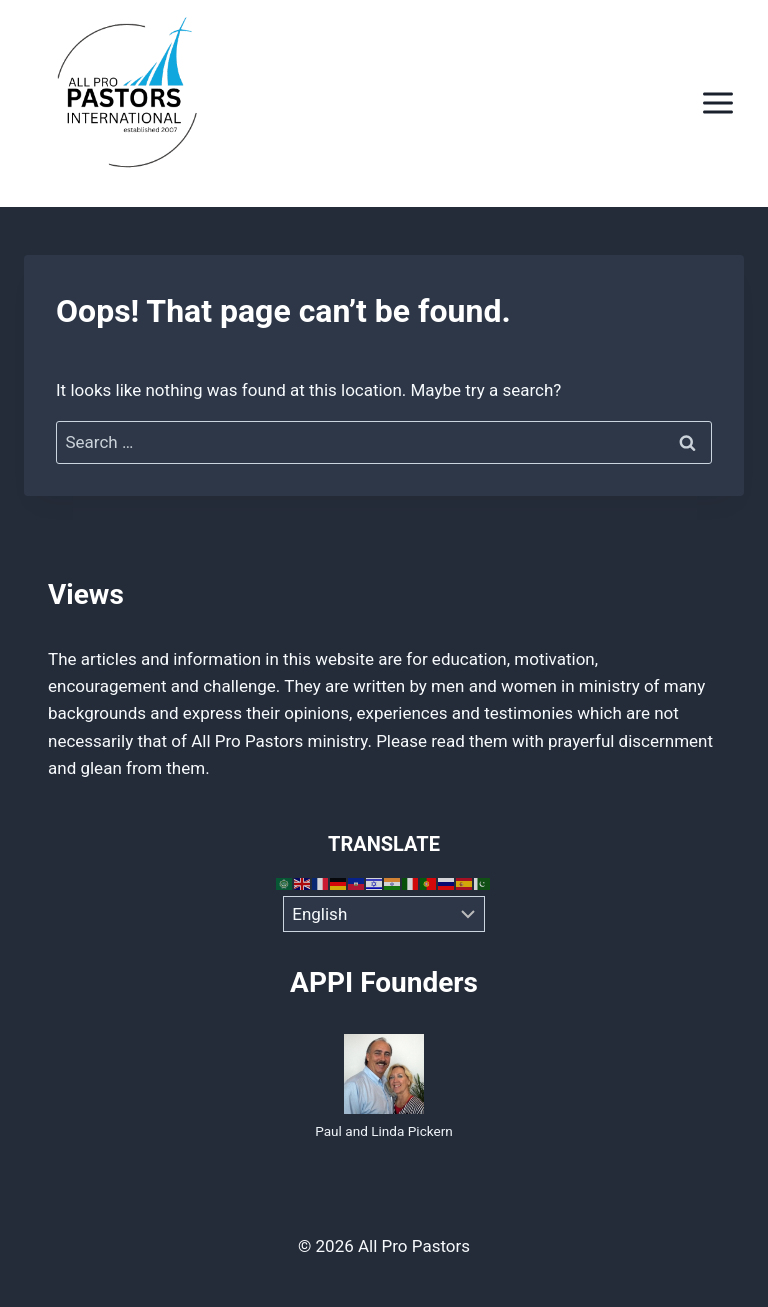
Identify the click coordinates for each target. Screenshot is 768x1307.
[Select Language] (384, 914)
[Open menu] (717, 103)
